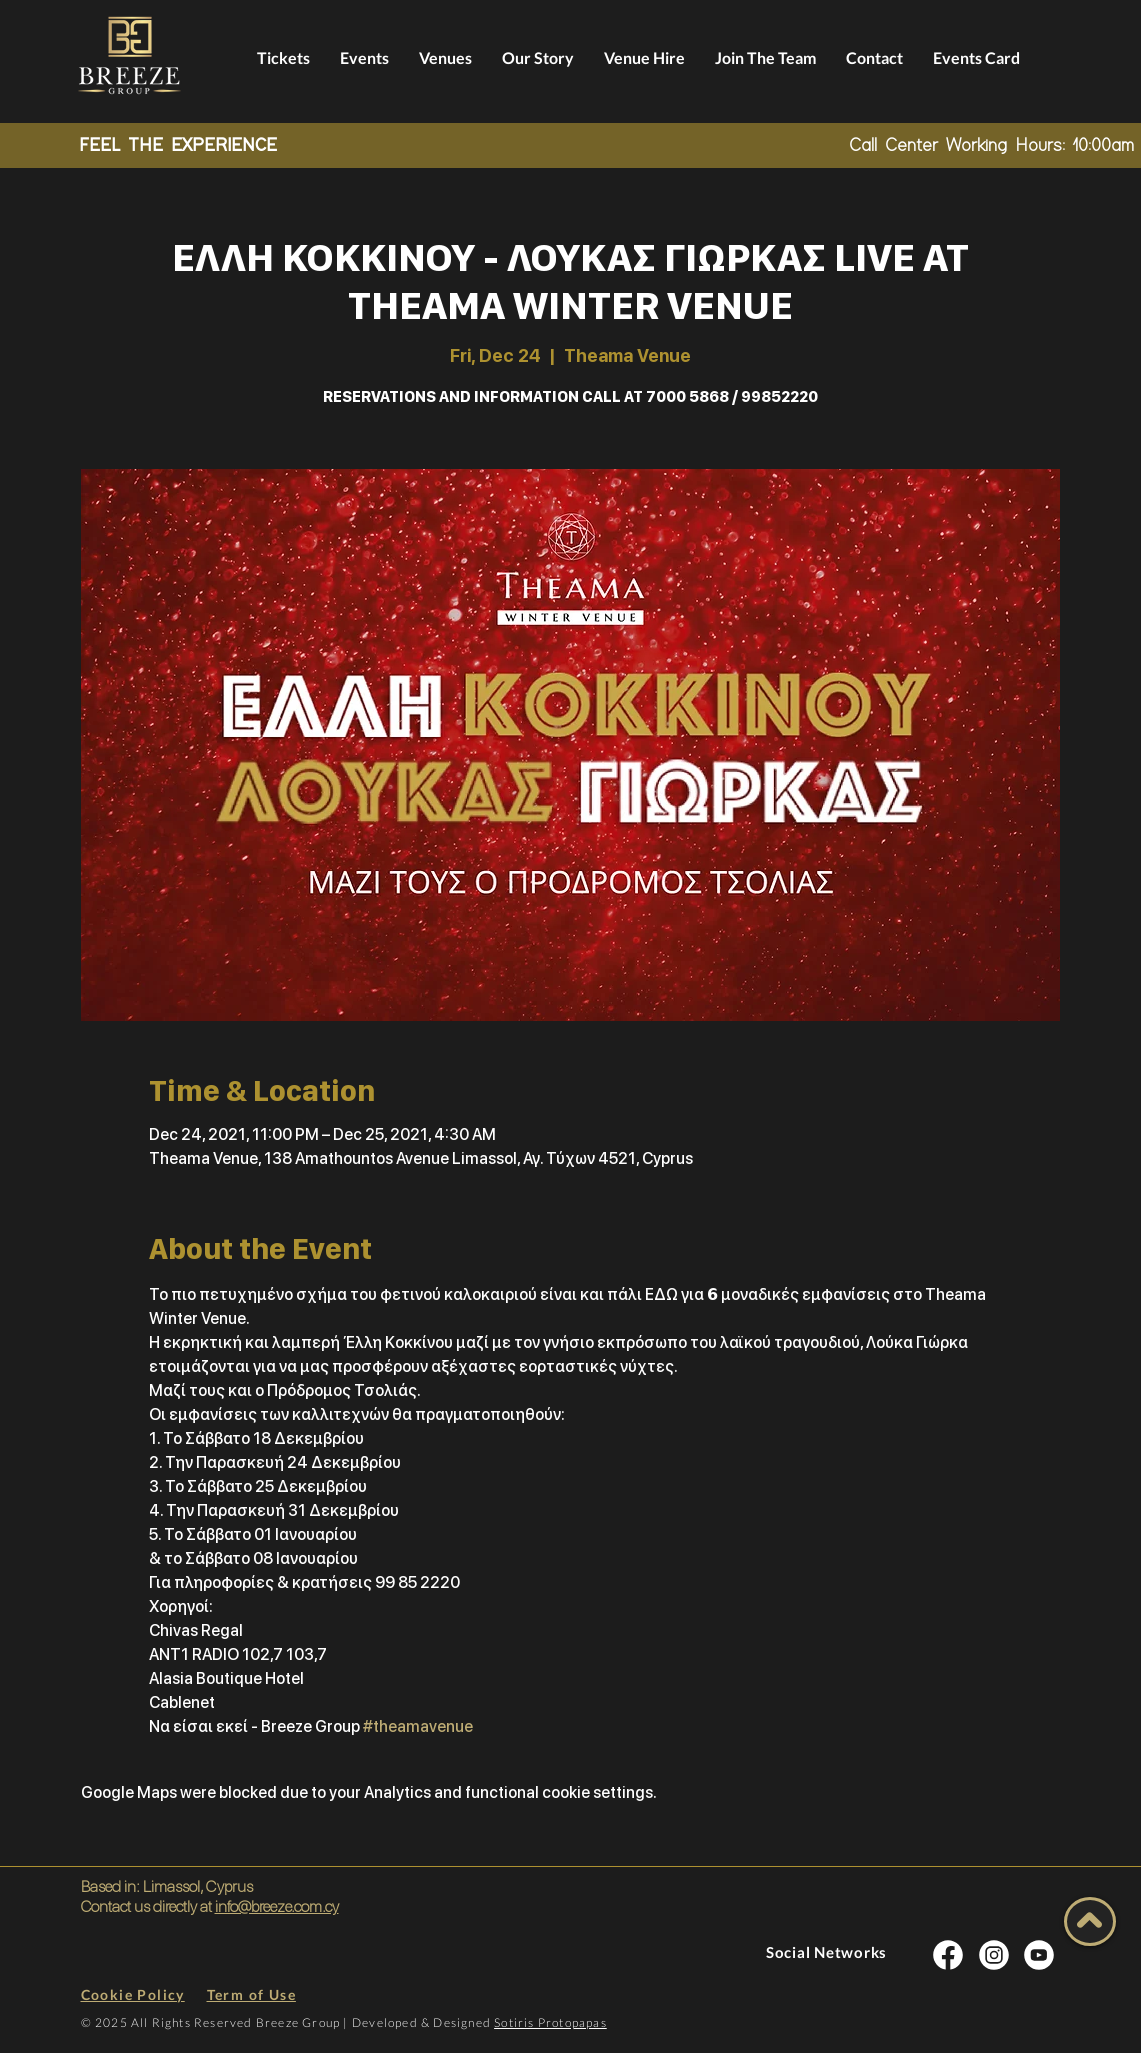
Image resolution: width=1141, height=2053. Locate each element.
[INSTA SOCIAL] (948, 1954)
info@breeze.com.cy (277, 1906)
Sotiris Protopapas (550, 2022)
